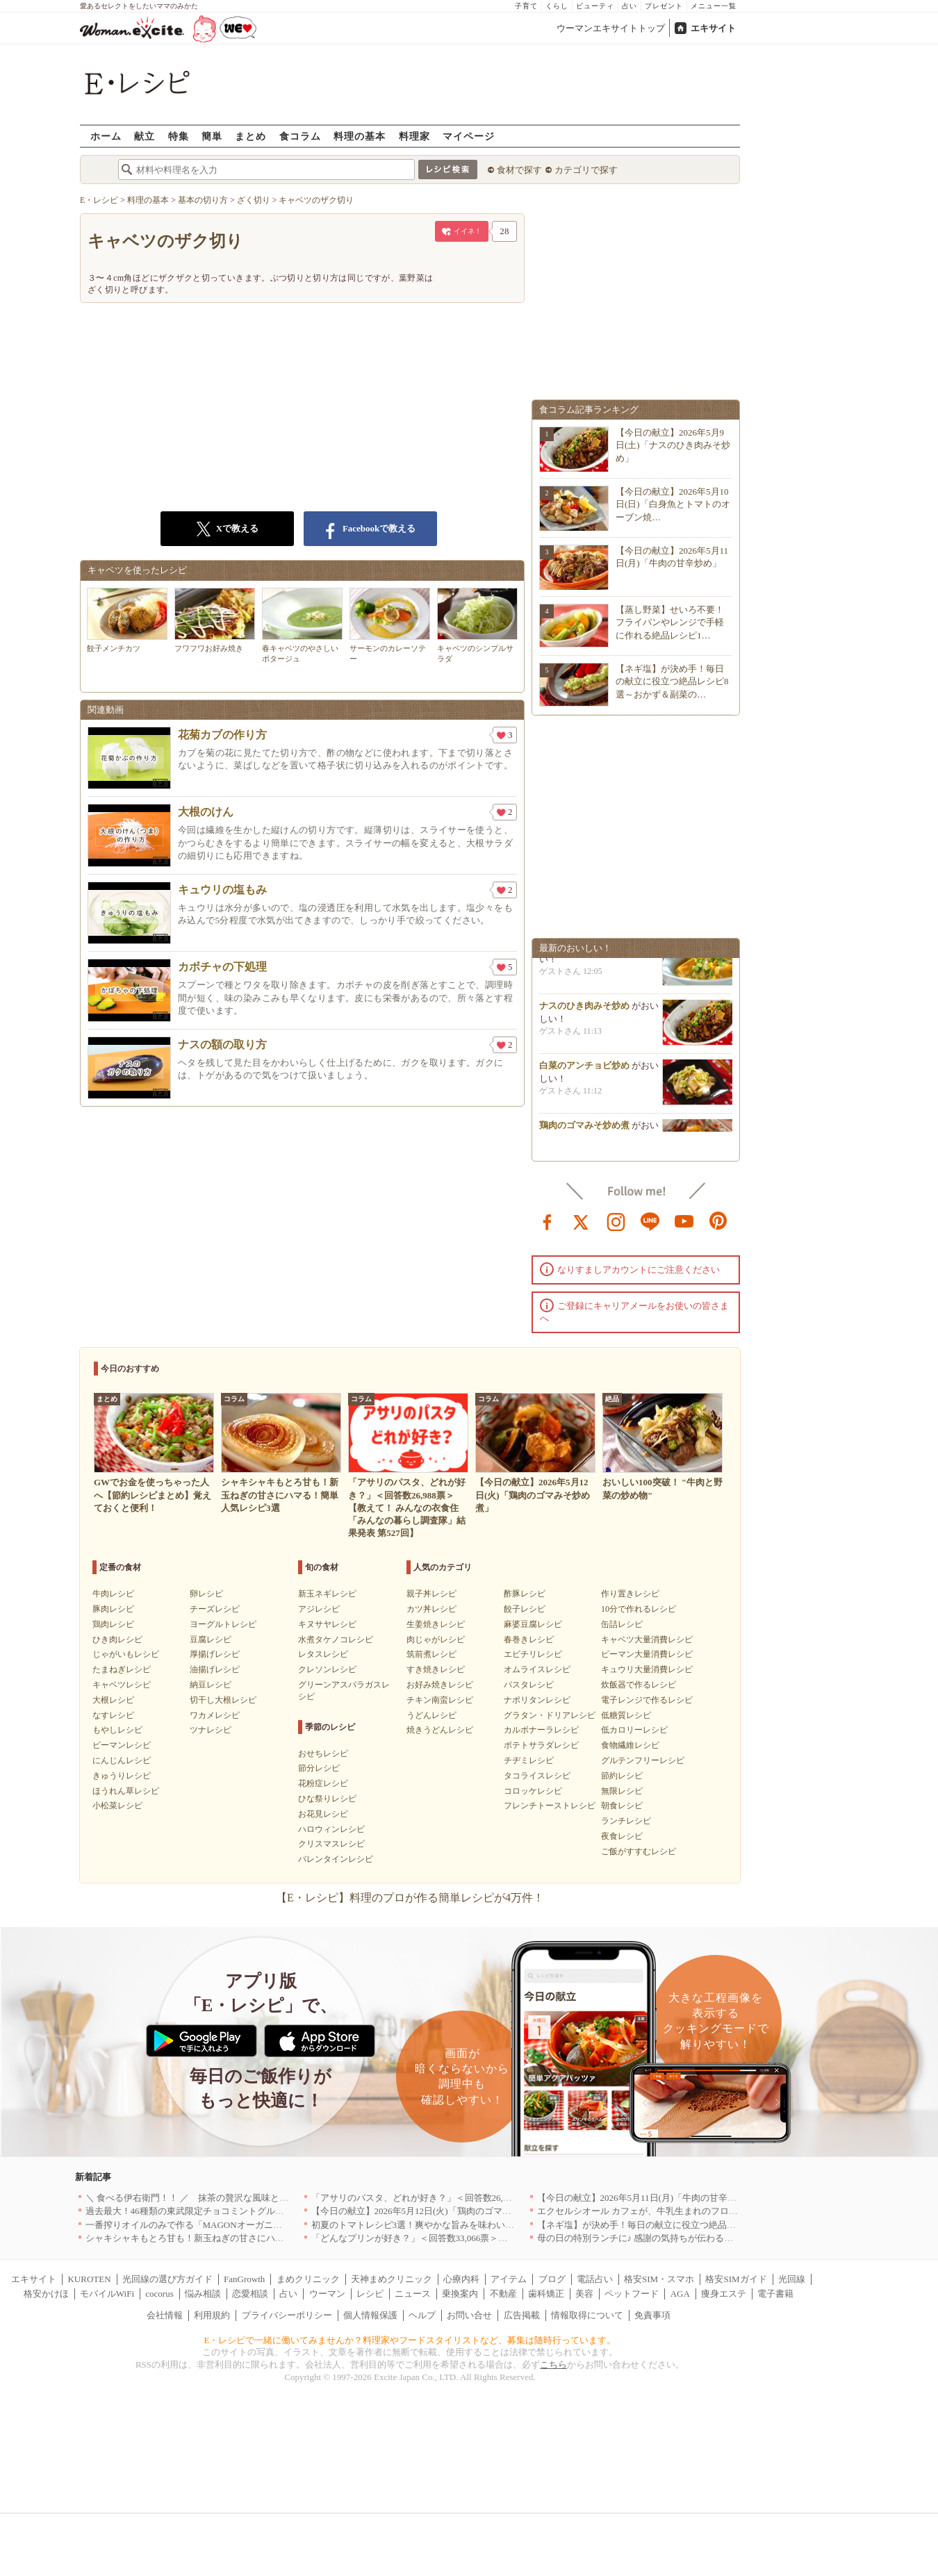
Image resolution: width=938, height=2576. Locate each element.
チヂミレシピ (529, 1760)
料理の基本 (360, 135)
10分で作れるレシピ (638, 1609)
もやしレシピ (117, 1730)
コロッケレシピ (533, 1791)
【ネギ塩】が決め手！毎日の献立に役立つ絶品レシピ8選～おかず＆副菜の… (672, 681)
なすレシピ (113, 1715)
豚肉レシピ (113, 1609)
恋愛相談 (250, 2293)
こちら (553, 2364)
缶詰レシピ (622, 1624)
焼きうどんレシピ (439, 1730)
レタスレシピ (323, 1654)
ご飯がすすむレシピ (638, 1851)
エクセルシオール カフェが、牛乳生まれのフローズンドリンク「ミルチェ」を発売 (705, 2211)
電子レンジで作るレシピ (647, 1700)
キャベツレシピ (121, 1685)
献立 (144, 135)
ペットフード (631, 2293)
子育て (526, 6)
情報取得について (587, 2315)
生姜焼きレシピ (435, 1624)
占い (629, 6)
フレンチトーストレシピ (549, 1805)
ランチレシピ (626, 1821)
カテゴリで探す (586, 170)
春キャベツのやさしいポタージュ (302, 625)
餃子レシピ (524, 1609)
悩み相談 (203, 2293)
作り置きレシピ (630, 1594)
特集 (178, 135)
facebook (547, 1220)
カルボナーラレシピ (541, 1730)
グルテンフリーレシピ (642, 1760)
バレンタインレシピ (335, 1859)
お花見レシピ (323, 1814)
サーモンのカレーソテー (389, 625)
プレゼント (664, 6)
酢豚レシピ (524, 1594)
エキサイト (713, 28)
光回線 (791, 2279)
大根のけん (205, 812)
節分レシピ (319, 1768)
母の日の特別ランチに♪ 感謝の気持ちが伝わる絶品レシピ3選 (660, 2238)
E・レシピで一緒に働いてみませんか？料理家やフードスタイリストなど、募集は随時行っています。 (410, 2340)
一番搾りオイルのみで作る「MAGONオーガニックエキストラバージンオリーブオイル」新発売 (278, 2225)
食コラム (300, 135)
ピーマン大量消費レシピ (647, 1654)
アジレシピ (319, 1609)
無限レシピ (622, 1791)
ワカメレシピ (215, 1715)
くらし (556, 6)
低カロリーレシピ (634, 1730)
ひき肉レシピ (117, 1639)
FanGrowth (244, 2279)
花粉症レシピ (323, 1783)
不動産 (503, 2293)
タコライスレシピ (537, 1776)
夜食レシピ (622, 1836)
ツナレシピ (210, 1730)
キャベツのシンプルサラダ (477, 625)
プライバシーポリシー (287, 2315)
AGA (680, 2293)
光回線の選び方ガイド (167, 2279)
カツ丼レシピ (431, 1609)
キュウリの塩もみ (222, 889)
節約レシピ (622, 1776)
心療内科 (461, 2279)
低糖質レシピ (626, 1715)
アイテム (509, 2279)
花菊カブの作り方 (222, 735)
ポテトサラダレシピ (541, 1745)
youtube (684, 1220)
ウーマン (327, 2293)
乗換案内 (460, 2293)
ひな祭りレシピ (327, 1798)
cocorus (159, 2293)
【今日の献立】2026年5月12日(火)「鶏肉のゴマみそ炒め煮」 (434, 2211)
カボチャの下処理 (222, 967)
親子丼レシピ (431, 1594)
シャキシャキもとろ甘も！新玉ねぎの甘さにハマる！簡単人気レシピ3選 (232, 2238)
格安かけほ (46, 2293)
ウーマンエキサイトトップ (611, 28)
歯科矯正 (546, 2293)
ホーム (106, 135)
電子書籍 (775, 2293)
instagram (616, 1220)
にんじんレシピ (121, 1760)
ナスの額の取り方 (222, 1044)
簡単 (211, 135)
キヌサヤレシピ (327, 1624)
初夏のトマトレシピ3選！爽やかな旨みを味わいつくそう (426, 2225)
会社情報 (165, 2315)
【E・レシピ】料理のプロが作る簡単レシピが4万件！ (410, 1898)
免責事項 (652, 2315)
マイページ (469, 135)
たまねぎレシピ (121, 1669)
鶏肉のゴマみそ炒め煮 (584, 1129)
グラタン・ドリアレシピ (549, 1715)
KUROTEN (88, 2279)
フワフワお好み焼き (214, 620)
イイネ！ (462, 234)
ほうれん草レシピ (125, 1791)
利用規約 (212, 2315)
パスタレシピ (529, 1685)
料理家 (414, 135)
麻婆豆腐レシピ (533, 1624)
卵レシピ (206, 1594)
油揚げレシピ (215, 1669)
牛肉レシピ (113, 1594)
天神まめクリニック (391, 2279)
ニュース (413, 2293)
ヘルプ (422, 2315)
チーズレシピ (215, 1609)
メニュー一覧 (714, 6)
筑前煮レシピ (431, 1654)
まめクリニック (308, 2279)
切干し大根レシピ (223, 1700)
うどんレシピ (431, 1715)
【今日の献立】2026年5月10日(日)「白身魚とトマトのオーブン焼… (673, 504)
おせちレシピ (323, 1753)
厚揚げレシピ (215, 1654)
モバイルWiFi (107, 2293)
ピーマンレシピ (121, 1745)
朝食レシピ (622, 1805)
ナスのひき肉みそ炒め (584, 1010)
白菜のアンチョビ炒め (584, 1069)
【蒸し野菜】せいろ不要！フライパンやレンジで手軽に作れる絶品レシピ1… (670, 622)
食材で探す (519, 170)
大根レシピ (113, 1700)
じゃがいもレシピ (125, 1654)
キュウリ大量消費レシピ (647, 1669)
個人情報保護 (370, 2315)
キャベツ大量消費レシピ (647, 1639)
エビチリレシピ (533, 1654)
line (650, 1220)
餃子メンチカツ (127, 620)
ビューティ (595, 6)
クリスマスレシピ (331, 1844)
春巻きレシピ (529, 1639)
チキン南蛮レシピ (439, 1700)
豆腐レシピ (210, 1639)
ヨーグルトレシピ (223, 1624)
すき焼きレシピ (435, 1669)
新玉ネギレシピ (327, 1594)
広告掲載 (522, 2315)
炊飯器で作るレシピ (638, 1685)
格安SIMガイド (735, 2279)
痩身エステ (723, 2293)
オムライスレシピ (537, 1669)
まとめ (250, 135)
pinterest (718, 1220)
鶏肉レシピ (113, 1624)
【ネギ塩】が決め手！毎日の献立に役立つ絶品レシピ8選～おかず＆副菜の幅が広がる (711, 2225)
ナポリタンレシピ (537, 1700)
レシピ (370, 2293)
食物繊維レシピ (630, 1745)
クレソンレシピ (327, 1669)
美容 (584, 2293)
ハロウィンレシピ (331, 1829)
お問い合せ (469, 2315)
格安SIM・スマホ (659, 2279)
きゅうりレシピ (121, 1776)
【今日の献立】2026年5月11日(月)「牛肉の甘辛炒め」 (646, 2198)
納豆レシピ (210, 1685)
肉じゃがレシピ (435, 1639)
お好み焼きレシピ (439, 1685)
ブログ (552, 2279)
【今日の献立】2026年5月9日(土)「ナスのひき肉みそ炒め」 (673, 445)
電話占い (595, 2279)
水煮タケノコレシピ (335, 1639)
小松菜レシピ (117, 1805)
